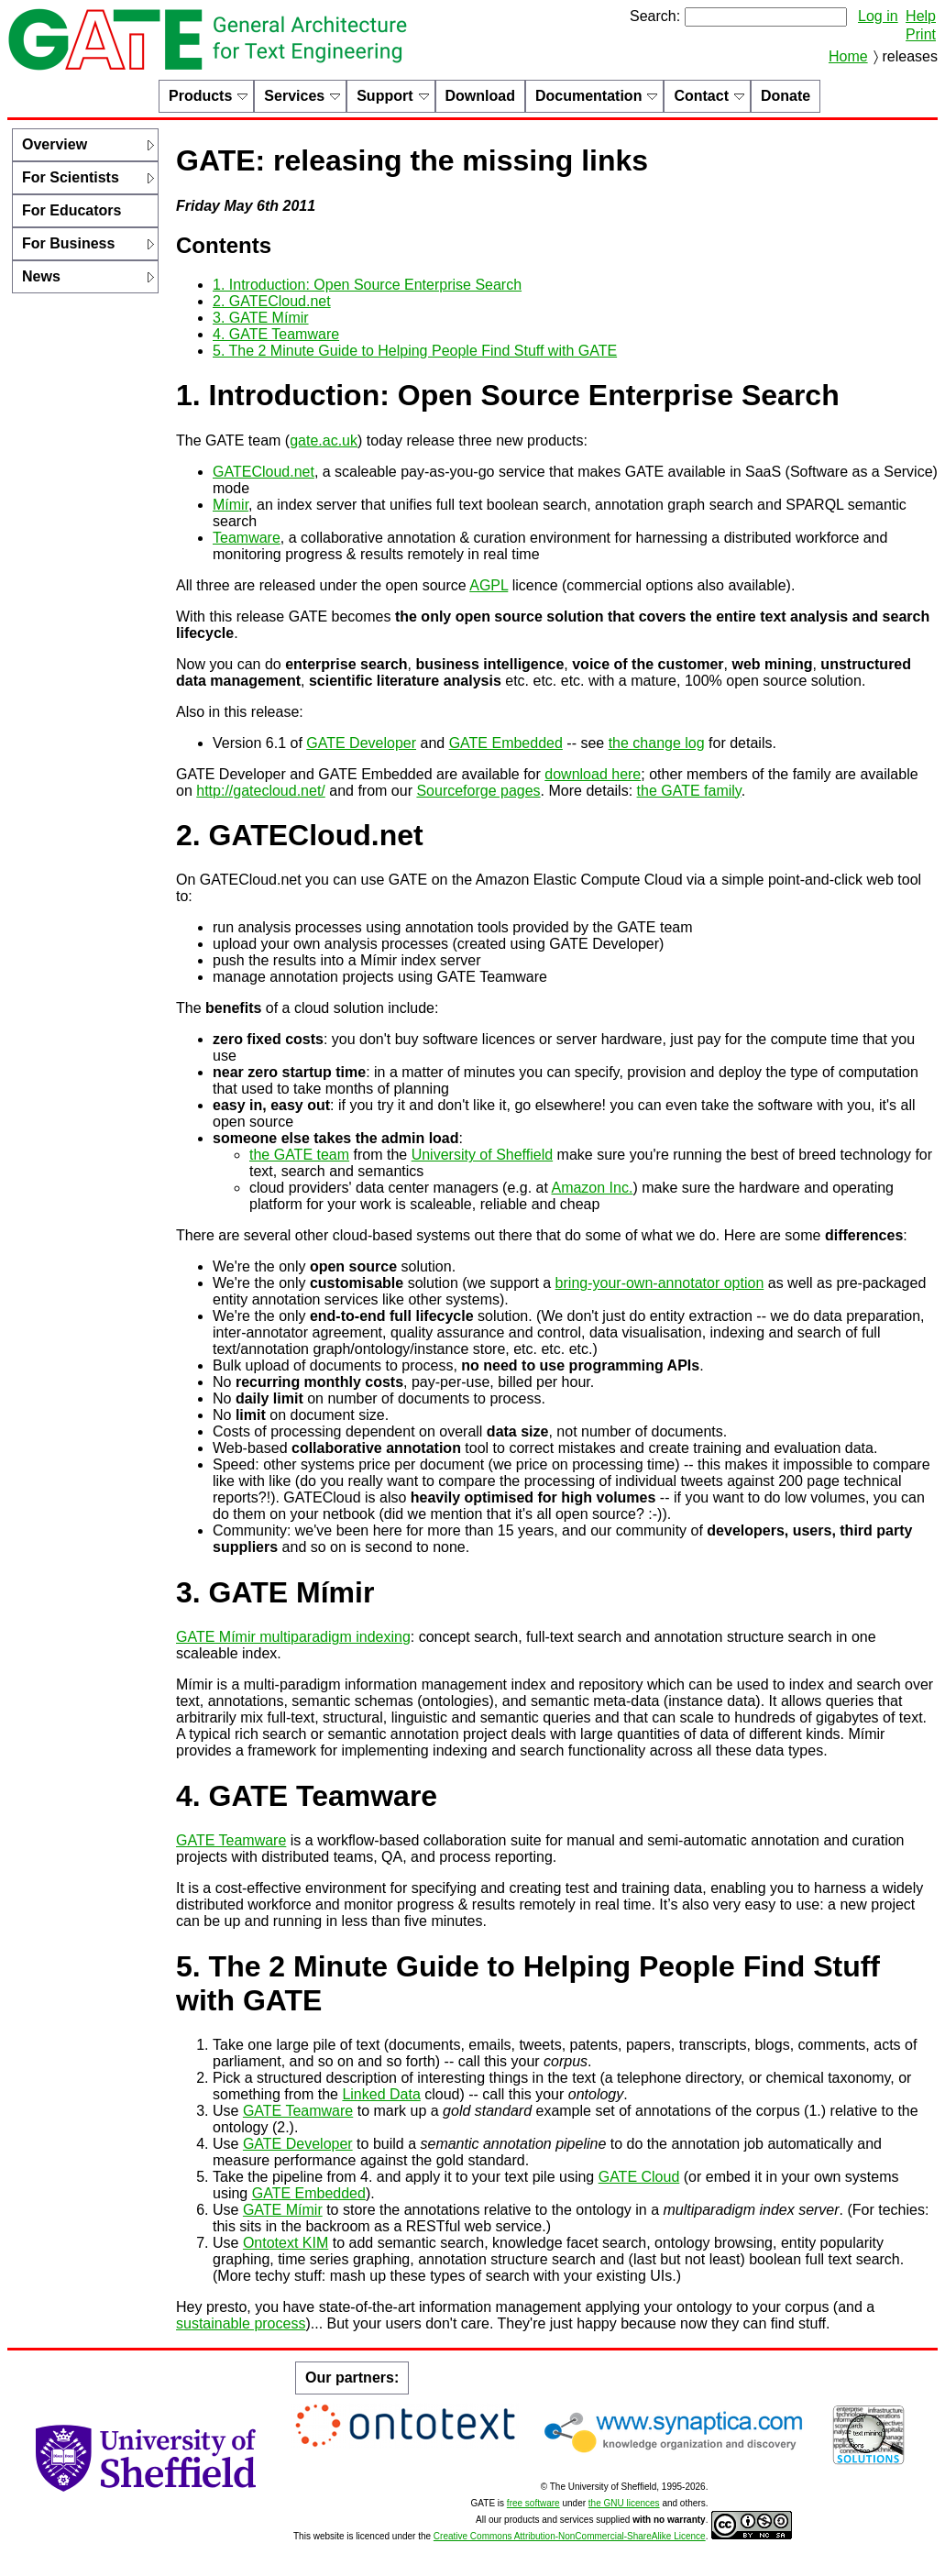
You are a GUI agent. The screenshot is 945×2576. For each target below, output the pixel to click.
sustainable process (240, 2323)
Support (384, 96)
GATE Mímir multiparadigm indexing (293, 1637)
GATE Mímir (283, 2210)
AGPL (488, 585)
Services (294, 96)
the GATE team (299, 1154)
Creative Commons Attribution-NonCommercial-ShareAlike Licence (570, 2536)
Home (848, 56)
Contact (701, 96)
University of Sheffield (482, 1154)
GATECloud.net (263, 471)
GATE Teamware (231, 1840)
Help (921, 16)
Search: (655, 16)
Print (921, 34)
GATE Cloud (639, 2177)
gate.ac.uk (323, 440)
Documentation (588, 96)
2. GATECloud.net (272, 301)
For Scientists (70, 177)
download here (592, 774)
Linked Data (381, 2094)
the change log (657, 743)
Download (480, 96)
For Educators (71, 210)
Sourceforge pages (478, 790)
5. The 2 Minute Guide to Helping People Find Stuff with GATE (415, 350)
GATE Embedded (506, 743)
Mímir (230, 504)
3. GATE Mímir (261, 317)
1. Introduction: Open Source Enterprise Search (367, 284)
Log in (878, 16)
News (41, 276)
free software (533, 2503)
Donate (785, 96)
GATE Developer (361, 743)
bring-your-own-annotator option (659, 1283)
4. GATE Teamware (276, 334)
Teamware (246, 537)
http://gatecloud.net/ (260, 790)
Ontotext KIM (285, 2243)
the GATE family (689, 790)
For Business (68, 243)
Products (200, 96)
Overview (54, 144)
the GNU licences (624, 2503)
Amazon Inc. (591, 1187)
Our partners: (352, 2377)
